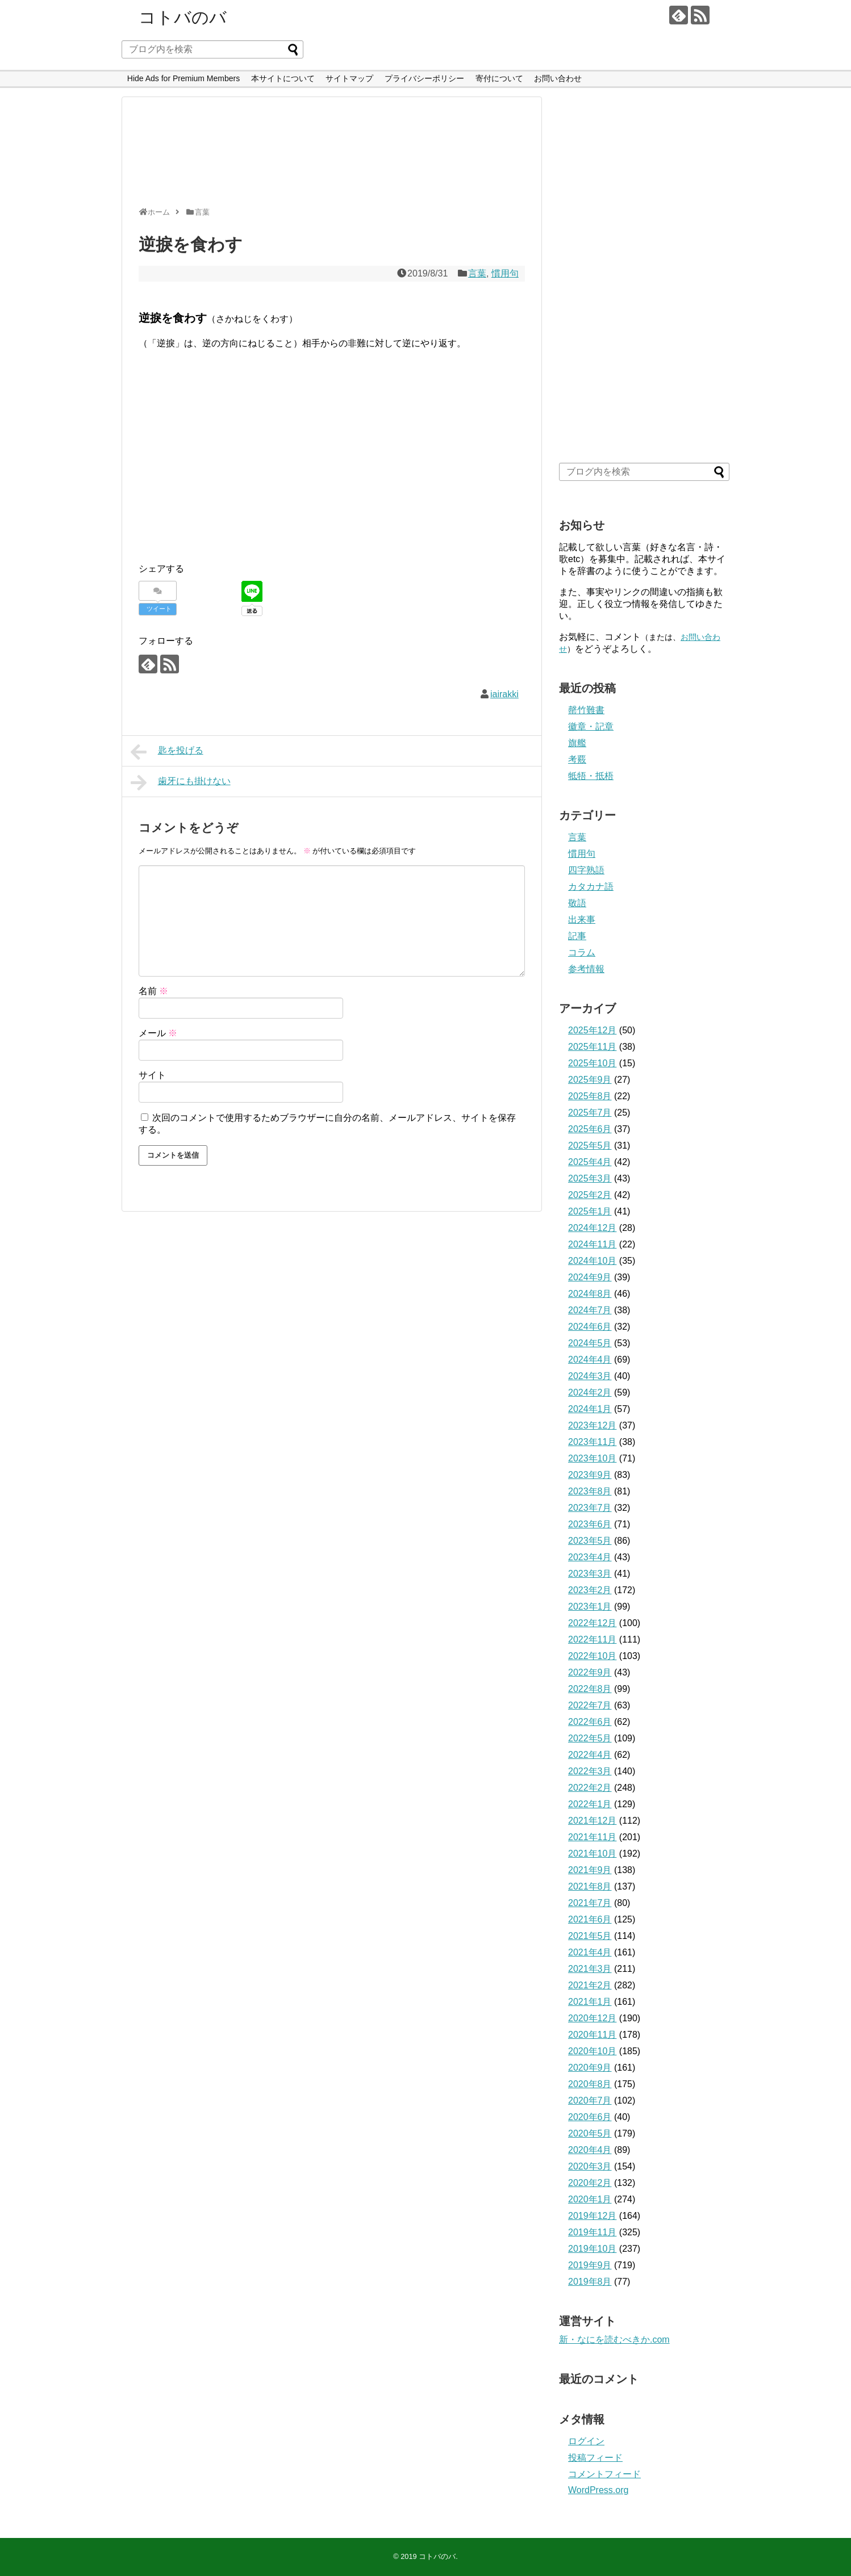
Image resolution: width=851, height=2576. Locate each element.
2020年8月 (590, 2084)
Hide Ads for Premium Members (183, 78)
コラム (581, 952)
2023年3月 (590, 1573)
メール (158, 1033)
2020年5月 (590, 2133)
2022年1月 (590, 1804)
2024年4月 (590, 1359)
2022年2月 (590, 1787)
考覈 (577, 759)
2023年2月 (590, 1590)
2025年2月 (590, 1195)
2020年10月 (592, 2051)
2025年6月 (590, 1129)
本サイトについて (283, 78)
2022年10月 (592, 1656)
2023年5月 (590, 1540)
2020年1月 (590, 2199)
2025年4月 (590, 1162)
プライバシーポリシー (424, 78)
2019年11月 (592, 2232)
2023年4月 (590, 1557)
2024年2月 (590, 1392)
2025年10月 (592, 1063)
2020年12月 (592, 2018)
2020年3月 (590, 2166)
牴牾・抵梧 (591, 776)
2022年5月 (590, 1738)
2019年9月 (590, 2265)
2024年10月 (592, 1261)
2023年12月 (592, 1425)
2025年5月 (590, 1145)
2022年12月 (592, 1623)
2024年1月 (590, 1409)
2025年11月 (592, 1047)
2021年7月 (590, 1903)
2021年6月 (590, 1919)
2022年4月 (590, 1755)
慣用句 (505, 273)
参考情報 (586, 969)
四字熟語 (586, 870)
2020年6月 (590, 2117)
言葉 (477, 273)
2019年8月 (590, 2281)
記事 (577, 936)
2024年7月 (590, 1310)
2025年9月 (590, 1079)
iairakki (504, 694)
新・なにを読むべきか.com (614, 2339)
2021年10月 (592, 1853)
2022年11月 (592, 1639)
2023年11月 (592, 1442)
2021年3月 (590, 1969)
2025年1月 (590, 1211)
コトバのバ (183, 17)
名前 (153, 991)
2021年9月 (590, 1870)
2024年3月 (590, 1376)
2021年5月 (590, 1936)
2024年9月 (590, 1277)
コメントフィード (604, 2474)
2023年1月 (590, 1606)
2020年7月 (590, 2100)
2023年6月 (590, 1524)
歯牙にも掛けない (181, 782)
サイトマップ (349, 78)
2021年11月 (592, 1837)
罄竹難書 (586, 710)
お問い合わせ (558, 78)
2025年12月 (592, 1030)
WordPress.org (598, 2490)
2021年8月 (590, 1886)
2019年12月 (592, 2216)
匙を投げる (167, 752)
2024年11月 (592, 1244)
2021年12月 (592, 1820)
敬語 (577, 903)
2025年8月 (590, 1096)
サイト (152, 1075)
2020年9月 (590, 2067)
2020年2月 (590, 2183)
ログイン (586, 2441)
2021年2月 (590, 1985)
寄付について (499, 78)
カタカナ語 (591, 886)
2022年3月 (590, 1771)
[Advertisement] (329, 156)
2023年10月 (592, 1458)
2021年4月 (590, 1952)
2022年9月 (590, 1672)
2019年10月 (592, 2249)
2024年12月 (592, 1228)
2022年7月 (590, 1705)
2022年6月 (590, 1722)
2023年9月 (590, 1475)
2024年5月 (590, 1343)
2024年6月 (590, 1326)
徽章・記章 (591, 726)
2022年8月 (590, 1689)
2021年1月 (590, 2002)
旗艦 (577, 743)
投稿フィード (595, 2457)
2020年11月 (592, 2034)
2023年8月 (590, 1491)
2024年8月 (590, 1294)
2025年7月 (590, 1112)
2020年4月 (590, 2150)
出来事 (581, 919)
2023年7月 (590, 1508)
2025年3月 (590, 1178)
